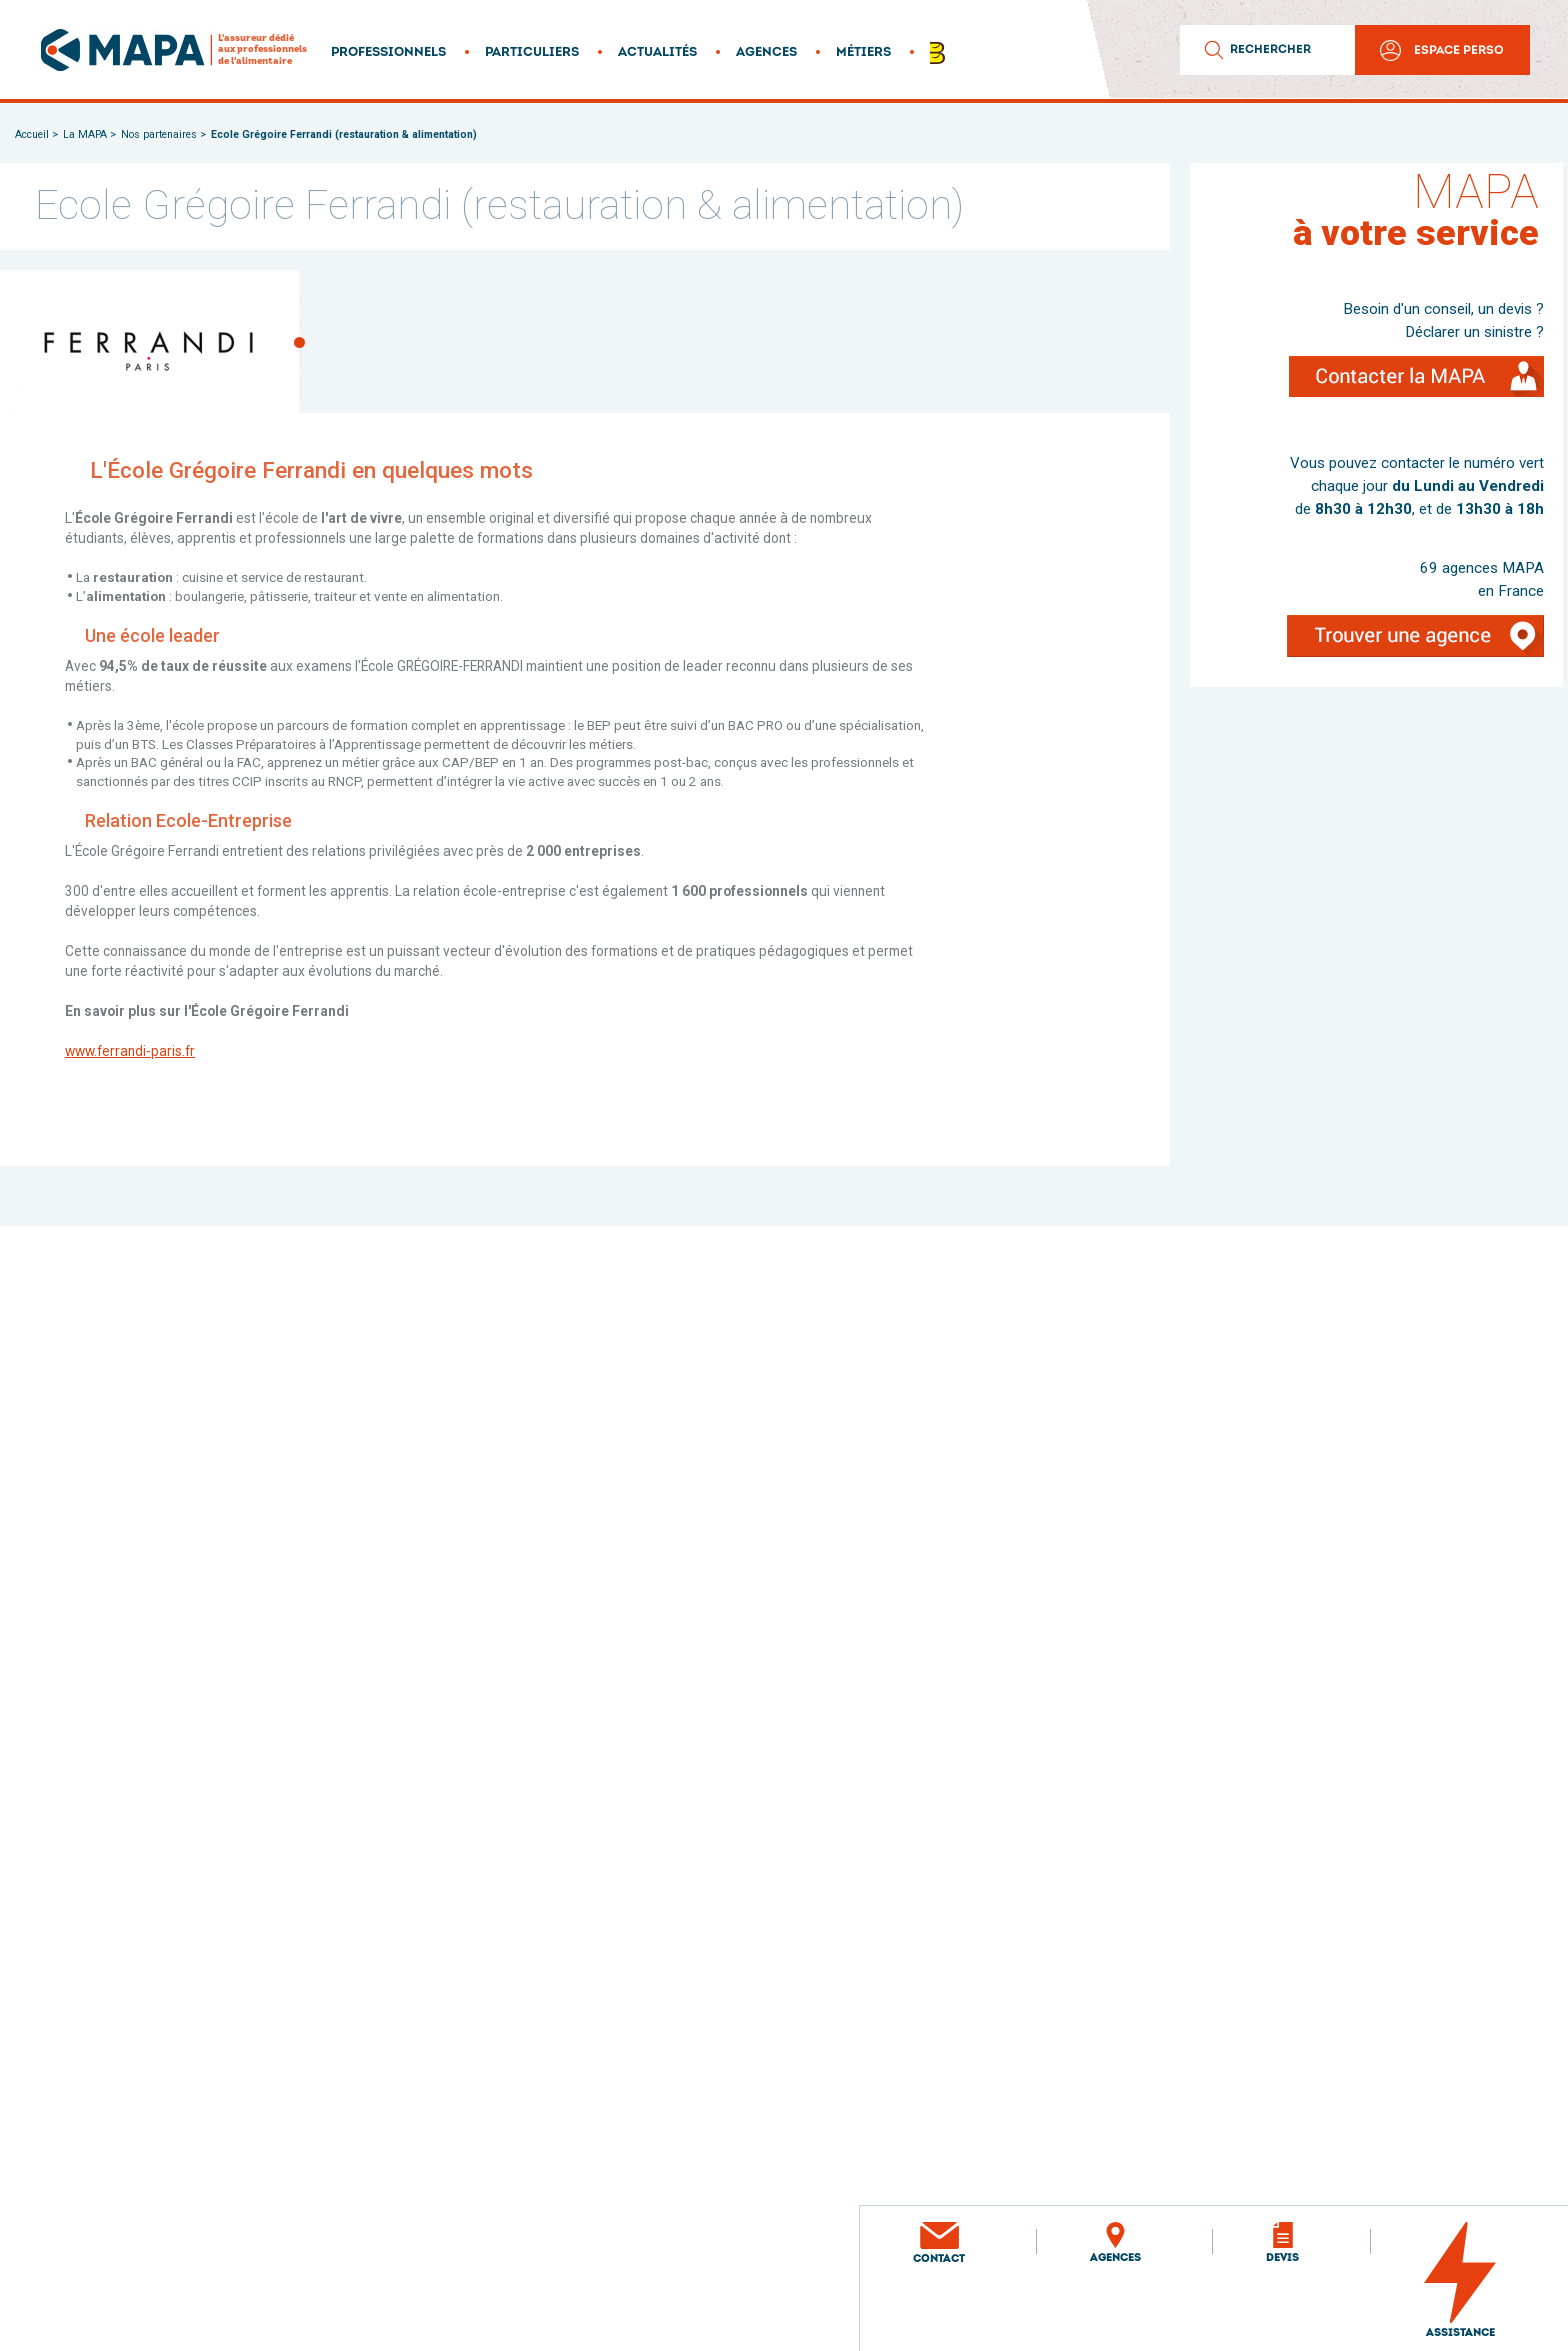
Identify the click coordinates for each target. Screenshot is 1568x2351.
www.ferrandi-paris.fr (130, 1051)
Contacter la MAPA (1387, 386)
